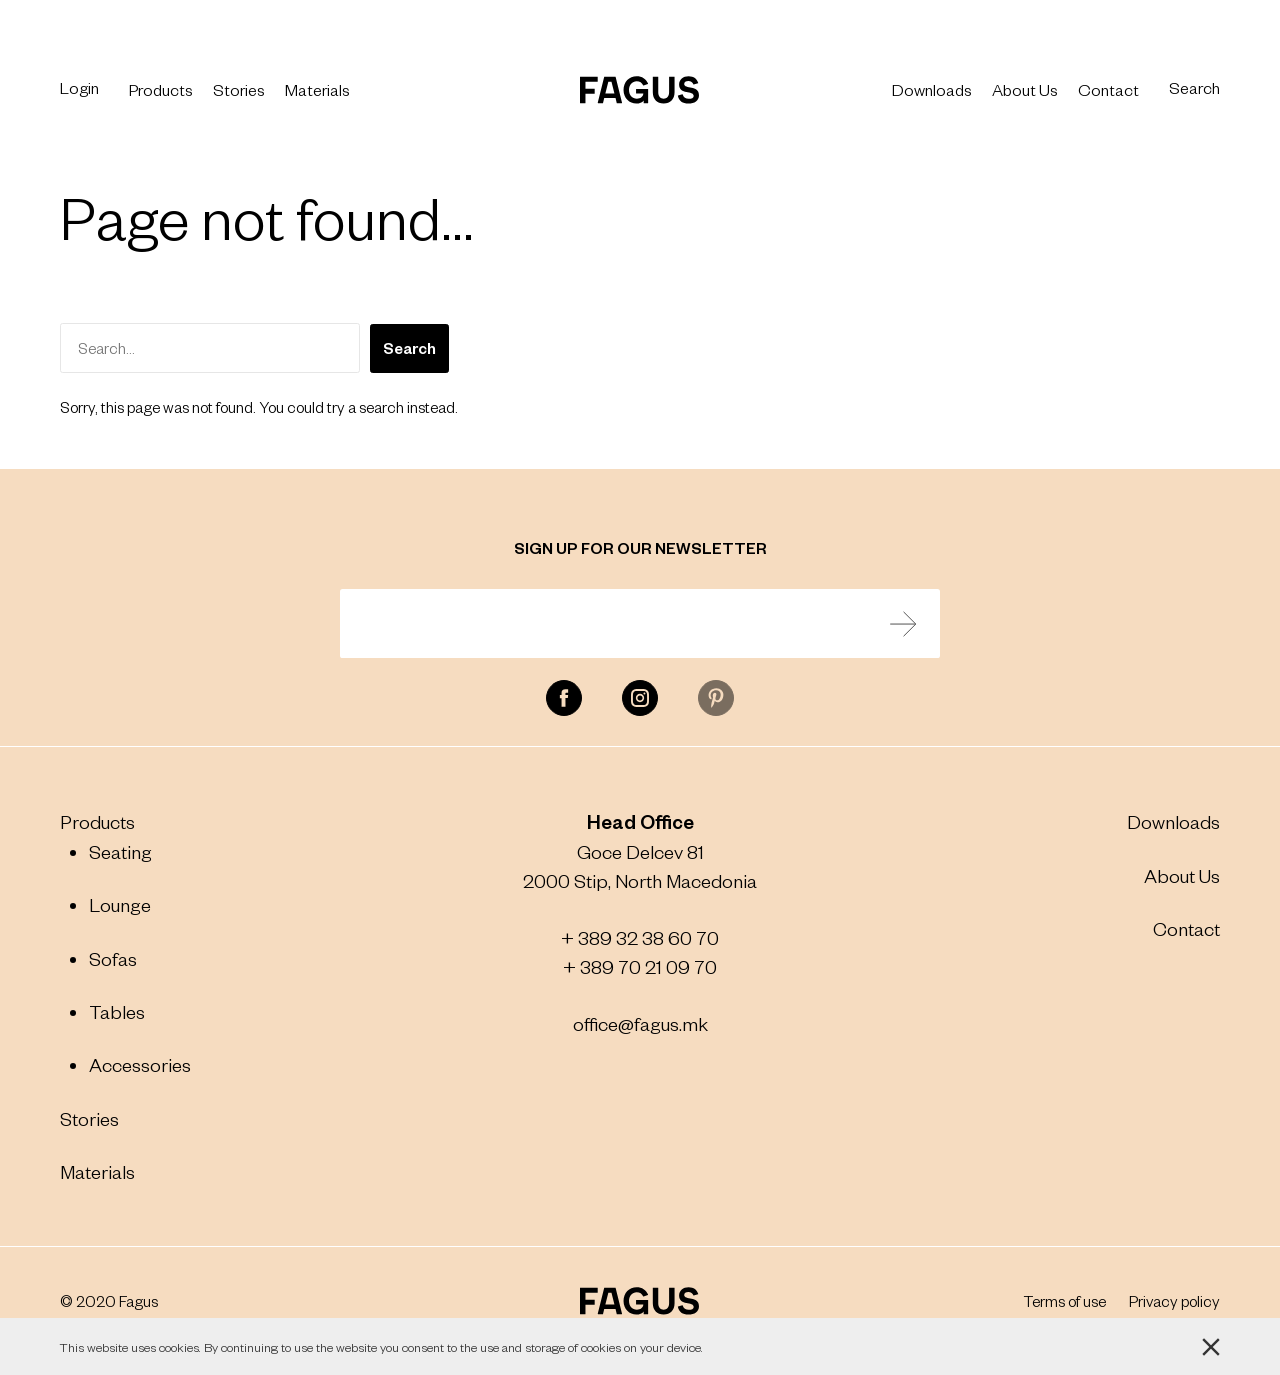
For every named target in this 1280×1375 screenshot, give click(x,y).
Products (161, 89)
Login (79, 87)
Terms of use (1065, 1300)
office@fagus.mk (640, 1023)
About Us (1025, 89)
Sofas (113, 958)
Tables (117, 1011)
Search (1194, 87)
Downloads (932, 89)
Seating (120, 851)
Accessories (140, 1064)
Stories (239, 89)
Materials (317, 89)
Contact (1108, 89)
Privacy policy (1174, 1300)
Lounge (120, 904)
